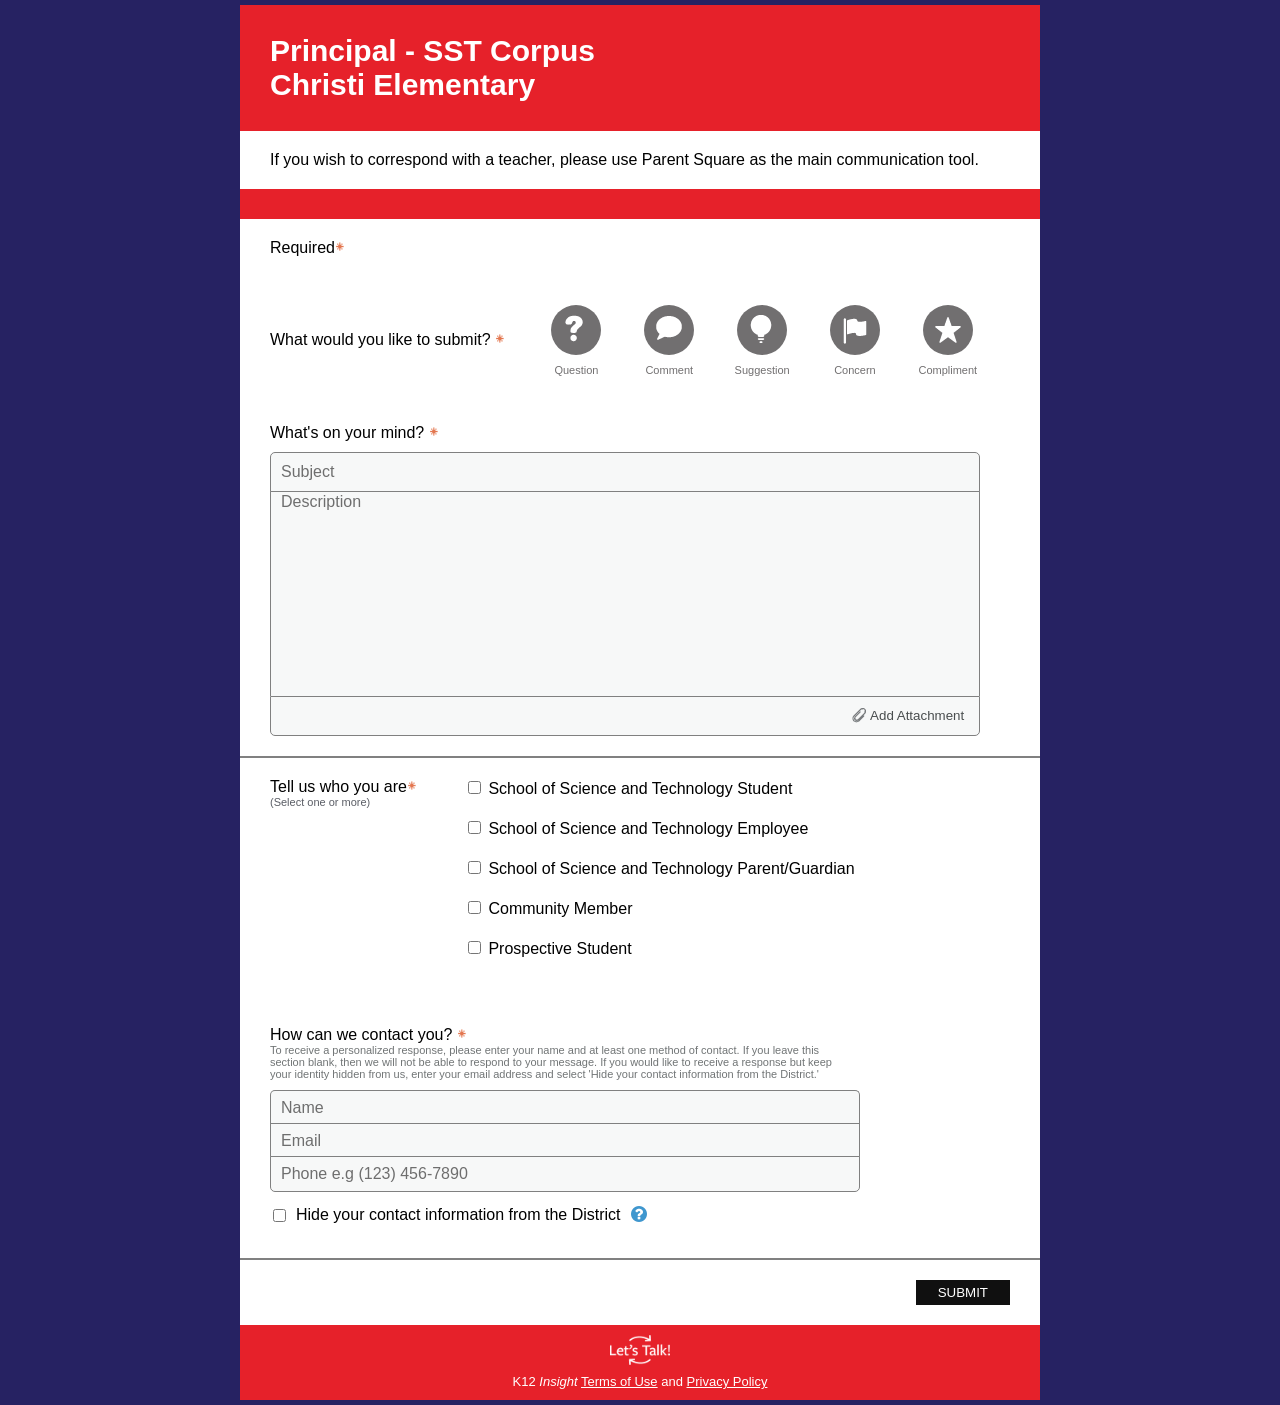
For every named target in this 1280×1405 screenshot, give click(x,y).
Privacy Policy (727, 1381)
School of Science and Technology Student (640, 788)
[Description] (625, 593)
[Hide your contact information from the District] (639, 1214)
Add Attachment (917, 715)
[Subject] (625, 472)
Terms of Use (619, 1381)
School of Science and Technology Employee (648, 828)
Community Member (560, 908)
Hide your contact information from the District (458, 1214)
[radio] (576, 339)
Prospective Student (559, 948)
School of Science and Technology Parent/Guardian (671, 868)
